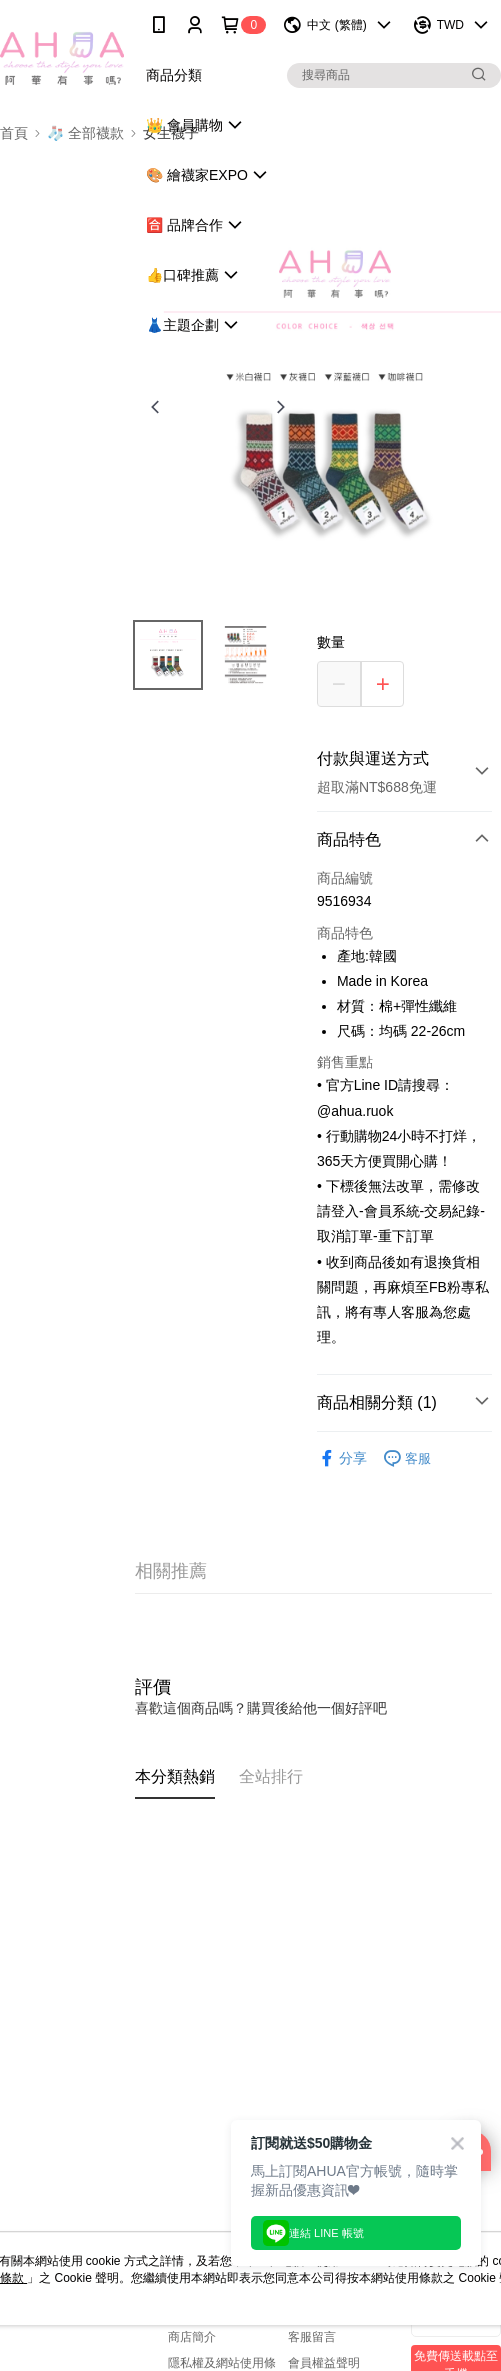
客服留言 (312, 2337)
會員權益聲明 (324, 2363)
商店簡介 (192, 2337)
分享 (342, 1458)
